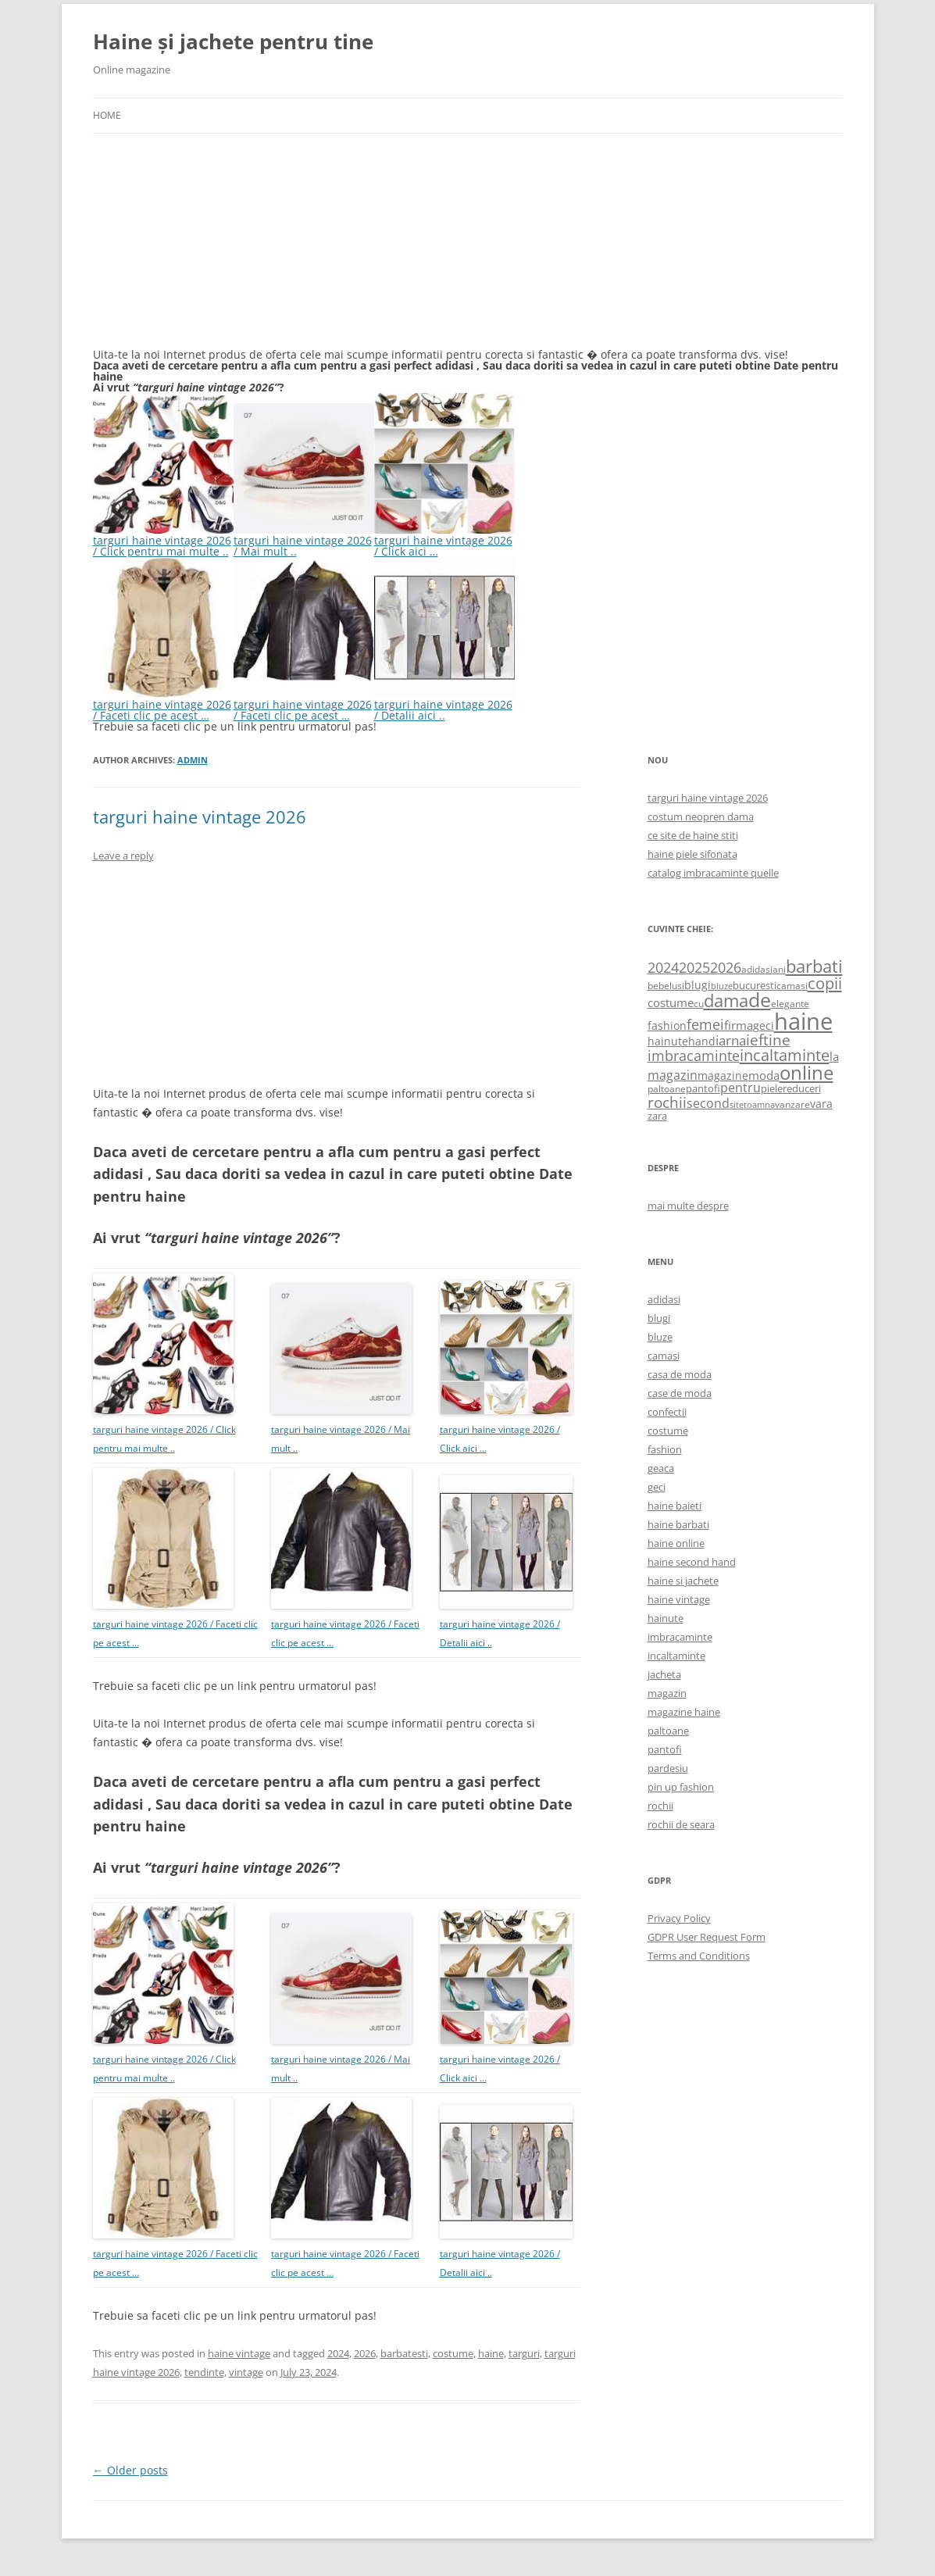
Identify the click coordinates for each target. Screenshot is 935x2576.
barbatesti (404, 2353)
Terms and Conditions (699, 1956)
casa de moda (680, 1374)
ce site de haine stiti (693, 835)
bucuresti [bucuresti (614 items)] (754, 985)
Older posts (130, 2470)
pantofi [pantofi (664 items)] (703, 1088)
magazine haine (684, 1712)
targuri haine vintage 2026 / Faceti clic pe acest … (163, 704)
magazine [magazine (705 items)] (723, 1075)
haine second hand (692, 1562)
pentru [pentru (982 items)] (740, 1087)
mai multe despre (688, 1206)
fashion (665, 1449)
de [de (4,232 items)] (759, 1000)
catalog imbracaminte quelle (713, 873)
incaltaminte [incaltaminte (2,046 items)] (785, 1055)
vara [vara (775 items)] (821, 1103)
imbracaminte (680, 1637)
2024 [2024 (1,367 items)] (663, 967)
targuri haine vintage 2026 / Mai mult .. (304, 540)
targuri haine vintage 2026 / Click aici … (444, 540)
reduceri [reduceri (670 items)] (802, 1088)
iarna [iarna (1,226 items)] (731, 1040)
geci (657, 1487)
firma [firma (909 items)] (738, 1025)
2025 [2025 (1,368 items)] (694, 967)
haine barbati (678, 1524)
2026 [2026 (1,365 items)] (725, 967)
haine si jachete (683, 1581)
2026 (365, 2353)
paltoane (668, 1731)
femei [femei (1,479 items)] (705, 1024)
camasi (664, 1356)
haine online (676, 1543)
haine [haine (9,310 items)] (803, 1021)
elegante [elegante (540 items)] (790, 1003)
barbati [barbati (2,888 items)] (814, 965)
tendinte (204, 2372)
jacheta (664, 1674)
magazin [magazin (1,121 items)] (673, 1075)
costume (453, 2353)
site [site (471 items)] (737, 1104)
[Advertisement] (210, 250)
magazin (667, 1693)
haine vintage (239, 2353)
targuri (524, 2353)
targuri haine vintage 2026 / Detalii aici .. (444, 704)
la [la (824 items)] (834, 1056)
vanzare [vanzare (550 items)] (792, 1104)
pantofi (665, 1749)
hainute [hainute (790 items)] (668, 1041)
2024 (338, 2353)
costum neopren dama (701, 816)
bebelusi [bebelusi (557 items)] (666, 985)
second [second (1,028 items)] (708, 1103)
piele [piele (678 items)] (772, 1088)
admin (192, 760)
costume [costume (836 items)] (671, 1002)
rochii (660, 1806)
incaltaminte (676, 1656)
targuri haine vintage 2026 (199, 816)
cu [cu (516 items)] (699, 1003)
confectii (667, 1412)
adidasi (664, 1299)
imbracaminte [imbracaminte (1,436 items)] (694, 1055)
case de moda (680, 1393)
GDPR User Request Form (706, 1937)
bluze (660, 1337)
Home (107, 115)
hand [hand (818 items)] (702, 1041)
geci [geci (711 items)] (763, 1025)
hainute (665, 1618)
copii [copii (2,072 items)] (825, 983)
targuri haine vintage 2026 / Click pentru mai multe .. (163, 540)
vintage (246, 2372)
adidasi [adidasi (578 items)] (757, 969)
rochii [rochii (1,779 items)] (667, 1102)
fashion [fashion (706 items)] (667, 1025)
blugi (659, 1318)
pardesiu (668, 1768)
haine (491, 2353)
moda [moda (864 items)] (764, 1075)
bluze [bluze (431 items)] (722, 986)
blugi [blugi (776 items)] (697, 984)
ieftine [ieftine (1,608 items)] (768, 1039)
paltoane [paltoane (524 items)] (667, 1088)
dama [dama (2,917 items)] (726, 1000)
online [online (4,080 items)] (806, 1072)
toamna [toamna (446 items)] (759, 1104)
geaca (661, 1468)
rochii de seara (681, 1824)
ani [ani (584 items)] (779, 969)
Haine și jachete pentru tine (233, 41)
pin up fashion (681, 1787)
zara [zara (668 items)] (657, 1116)
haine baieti (674, 1506)
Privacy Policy (679, 1918)
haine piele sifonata (692, 854)
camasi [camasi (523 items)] (792, 985)
